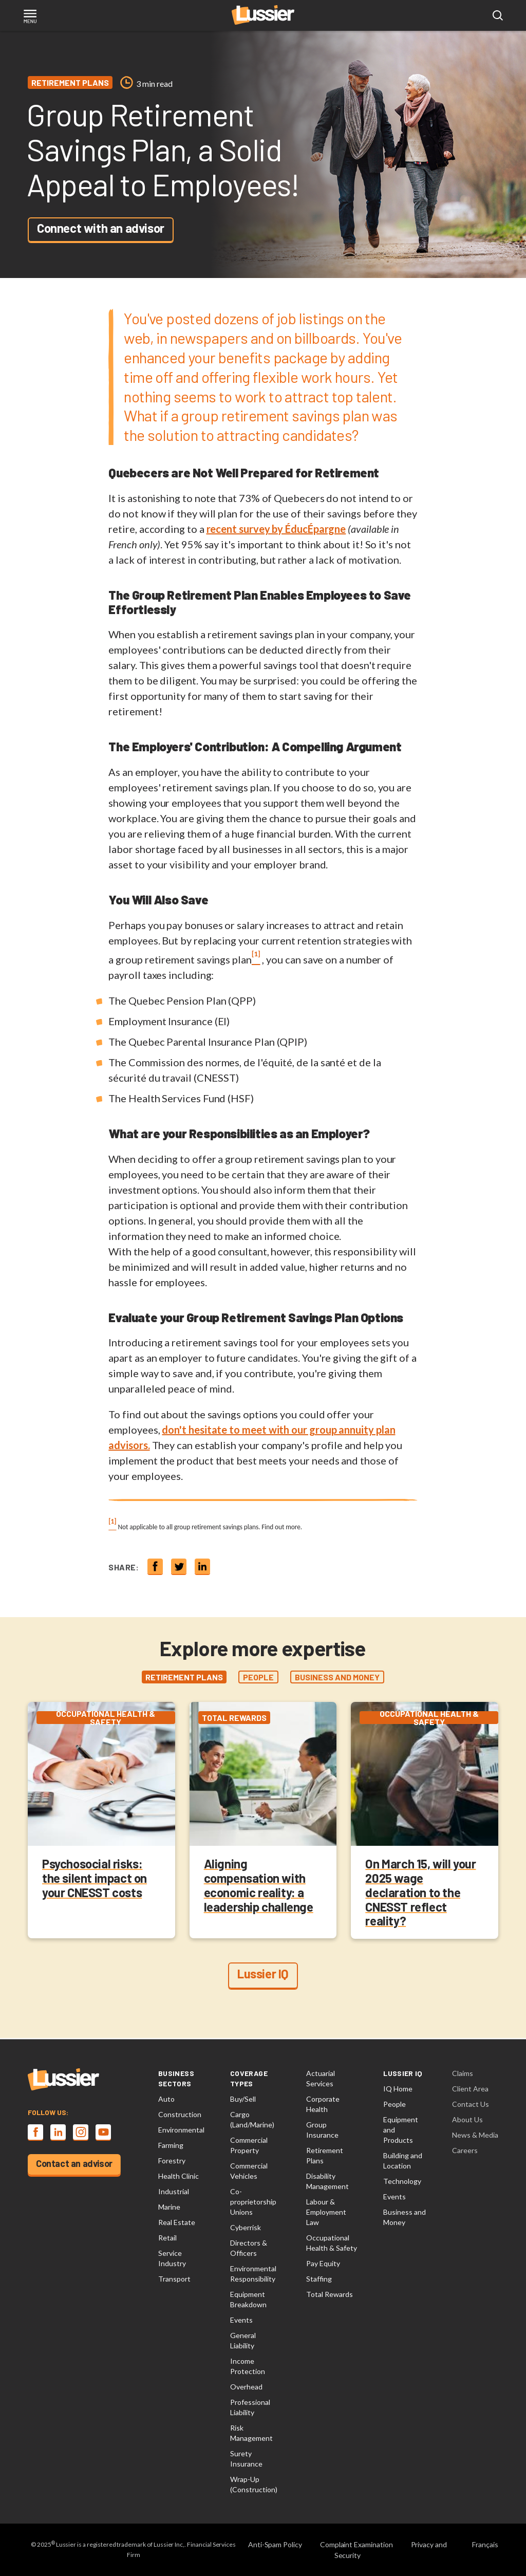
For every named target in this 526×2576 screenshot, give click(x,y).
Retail (167, 2237)
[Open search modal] (497, 16)
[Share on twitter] (178, 1566)
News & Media (475, 2134)
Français (485, 2544)
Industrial (173, 2191)
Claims (462, 2073)
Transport (174, 2278)
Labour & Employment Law (326, 2212)
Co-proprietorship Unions (253, 2201)
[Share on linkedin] (202, 1566)
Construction (179, 2114)
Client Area (470, 2088)
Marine (169, 2206)
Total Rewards (329, 2294)
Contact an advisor (74, 2163)
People (394, 2104)
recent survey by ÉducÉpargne (276, 529)
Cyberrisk (245, 2227)
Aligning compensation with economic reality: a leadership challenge (258, 1886)
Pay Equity (323, 2263)
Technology (402, 2181)
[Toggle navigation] (30, 17)
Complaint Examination (356, 2544)
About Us (467, 2119)
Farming (170, 2145)
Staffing (319, 2278)
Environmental (181, 2129)
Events (241, 2319)
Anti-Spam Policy (275, 2544)
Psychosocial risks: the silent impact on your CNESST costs (94, 1879)
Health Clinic (178, 2176)
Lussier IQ (263, 1974)
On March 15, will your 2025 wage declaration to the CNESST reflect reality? (420, 1893)
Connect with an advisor (100, 228)
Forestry (171, 2160)
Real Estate (176, 2222)
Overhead (246, 2386)
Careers (465, 2150)
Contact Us (470, 2104)
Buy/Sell (243, 2099)
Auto (166, 2099)
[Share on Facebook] (155, 1566)
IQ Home (397, 2088)
